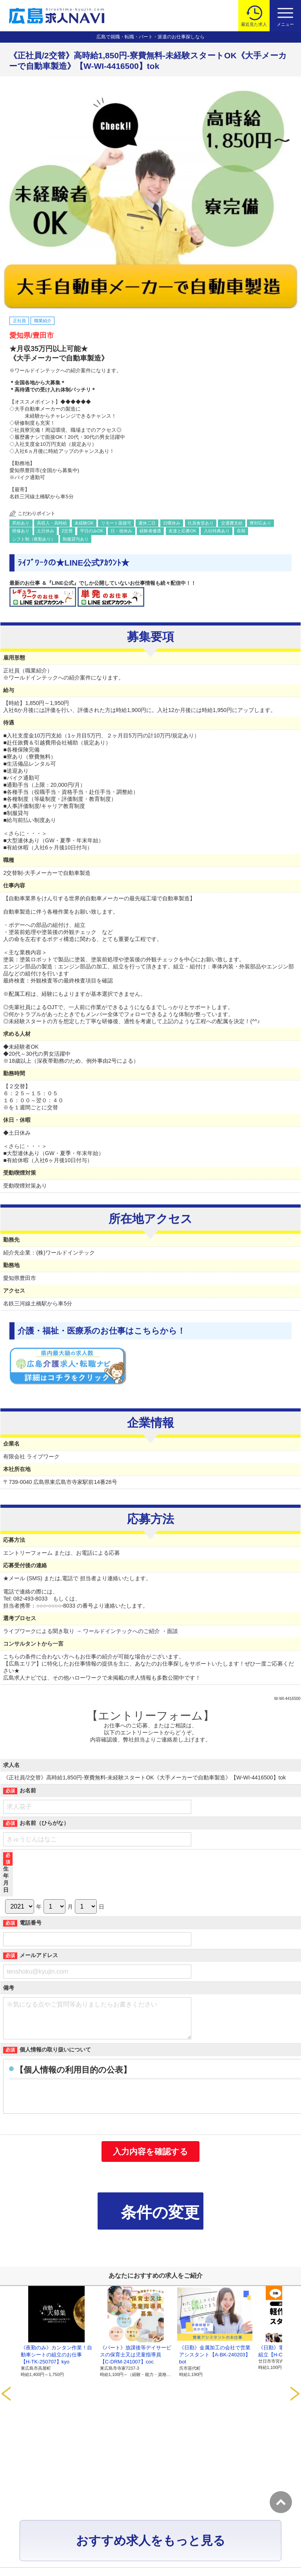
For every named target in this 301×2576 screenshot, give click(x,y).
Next (295, 2341)
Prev (6, 2341)
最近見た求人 (254, 24)
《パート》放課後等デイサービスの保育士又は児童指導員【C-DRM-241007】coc (135, 2362)
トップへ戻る (281, 2502)
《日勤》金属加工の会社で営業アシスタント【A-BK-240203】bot (214, 2362)
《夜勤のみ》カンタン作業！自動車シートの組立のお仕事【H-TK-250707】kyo (56, 2362)
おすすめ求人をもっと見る (150, 2427)
